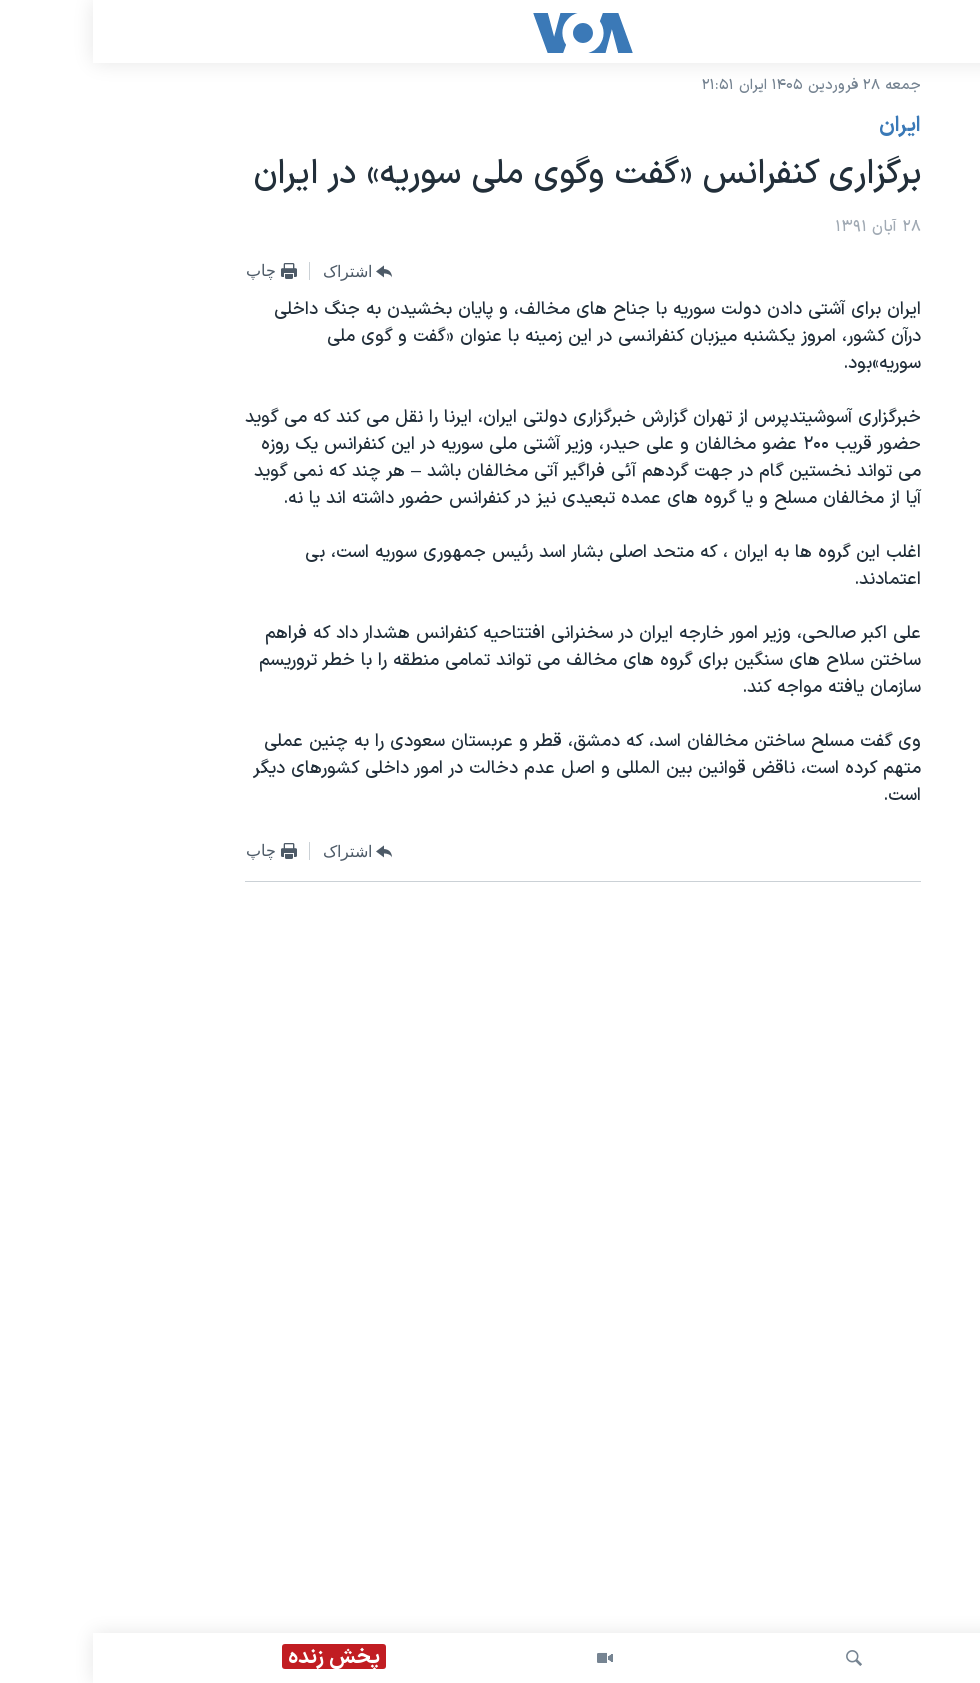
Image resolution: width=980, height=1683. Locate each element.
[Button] (265, 272)
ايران (807, 126)
